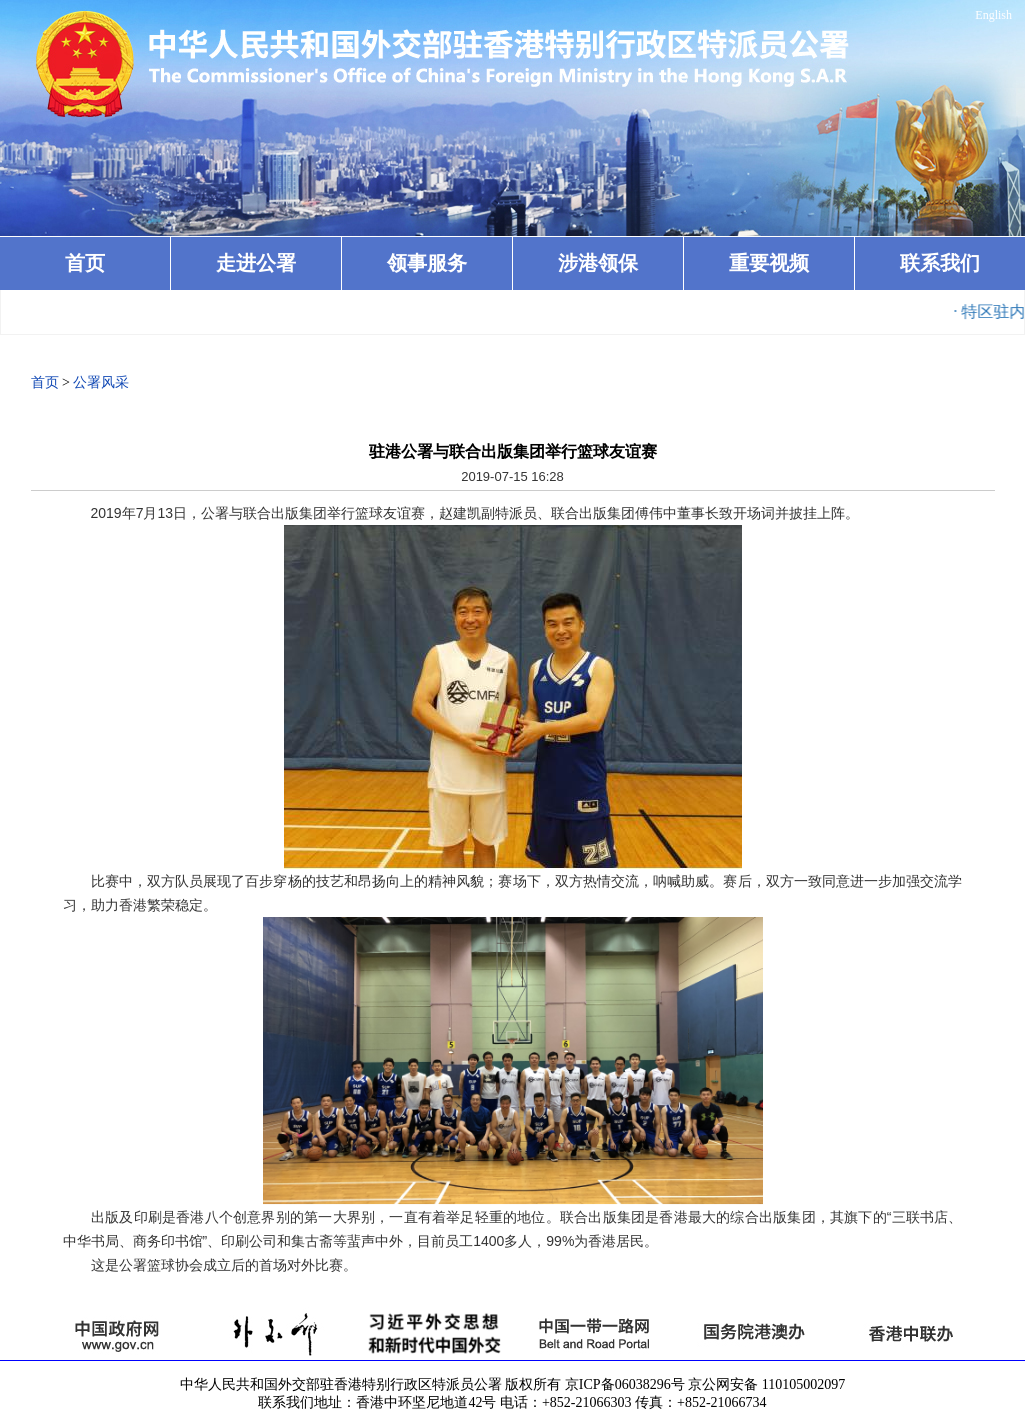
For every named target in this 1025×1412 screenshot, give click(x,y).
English (993, 15)
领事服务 (427, 263)
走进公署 (256, 263)
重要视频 (769, 263)
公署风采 (101, 382)
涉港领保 (598, 263)
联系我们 (940, 263)
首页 (85, 263)
